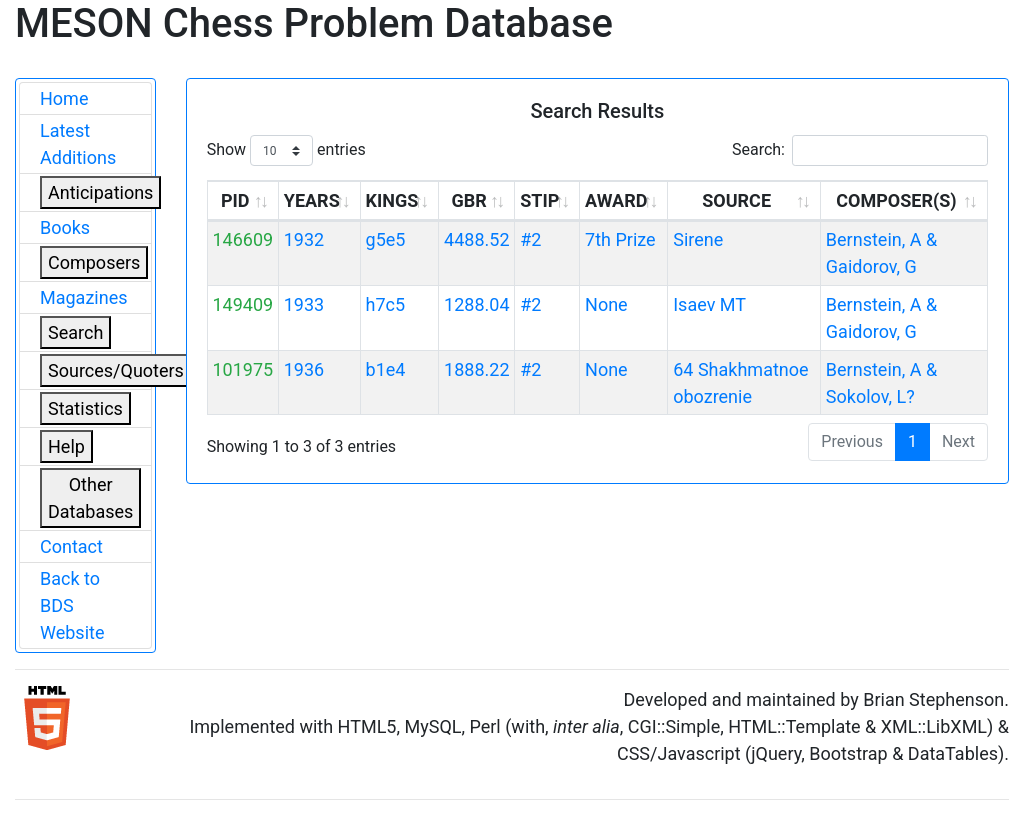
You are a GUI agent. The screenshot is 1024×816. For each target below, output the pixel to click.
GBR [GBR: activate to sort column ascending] (469, 200)
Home (64, 98)
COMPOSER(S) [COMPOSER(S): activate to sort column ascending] (896, 200)
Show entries (286, 150)
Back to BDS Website (72, 605)
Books (65, 227)
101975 (242, 369)
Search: (860, 150)
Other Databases (90, 498)
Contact (71, 546)
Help (66, 446)
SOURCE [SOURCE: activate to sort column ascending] (736, 200)
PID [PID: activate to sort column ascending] (235, 200)
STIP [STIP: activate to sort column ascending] (539, 200)
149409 (242, 304)
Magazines (84, 297)
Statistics (85, 408)
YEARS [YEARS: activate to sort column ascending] (312, 200)
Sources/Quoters (116, 370)
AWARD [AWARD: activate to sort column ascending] (616, 200)
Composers (94, 262)
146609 (242, 239)
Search (75, 332)
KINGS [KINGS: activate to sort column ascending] (392, 200)
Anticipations (100, 192)
